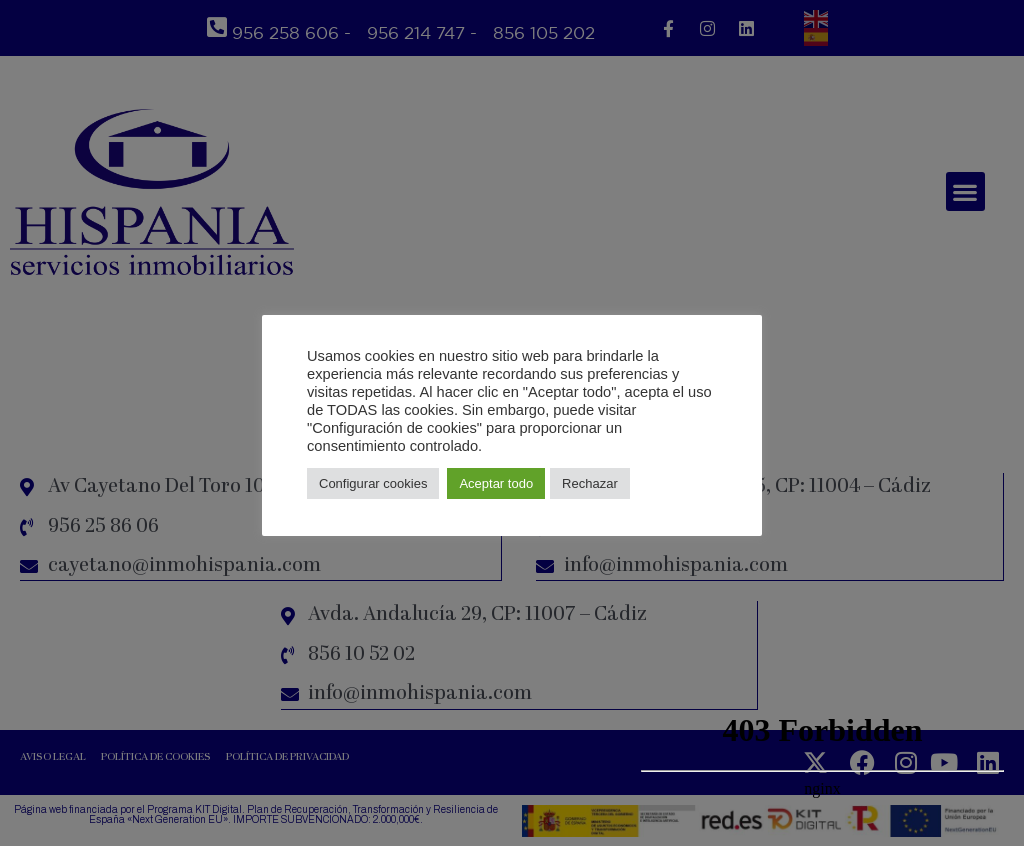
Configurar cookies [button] (373, 483)
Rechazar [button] (590, 483)
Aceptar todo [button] (496, 483)
